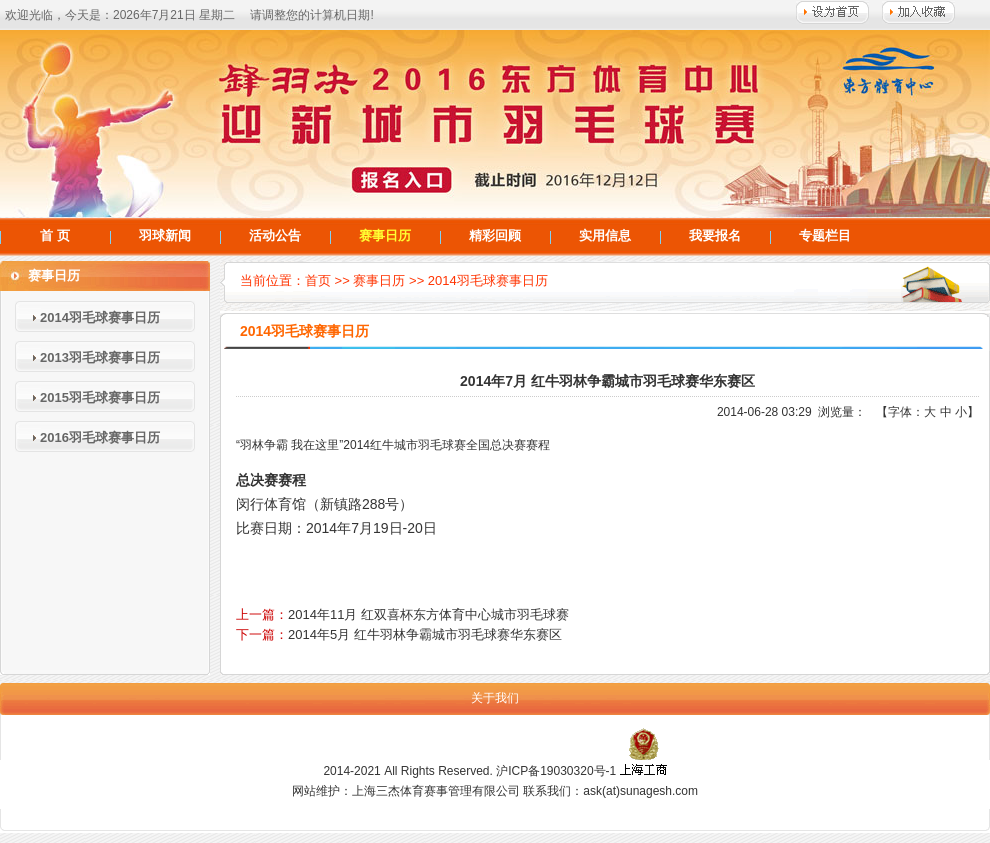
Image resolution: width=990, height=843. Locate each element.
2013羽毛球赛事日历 (100, 357)
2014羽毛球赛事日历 (100, 317)
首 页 (55, 235)
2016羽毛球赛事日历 (100, 437)
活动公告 (275, 235)
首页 (318, 280)
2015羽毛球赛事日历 (100, 397)
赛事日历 (385, 235)
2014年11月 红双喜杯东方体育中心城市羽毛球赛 (428, 614)
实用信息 (605, 235)
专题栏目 (825, 235)
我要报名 (715, 235)
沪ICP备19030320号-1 (556, 771)
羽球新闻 (165, 235)
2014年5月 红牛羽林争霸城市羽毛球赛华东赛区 (425, 634)
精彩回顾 (495, 235)
